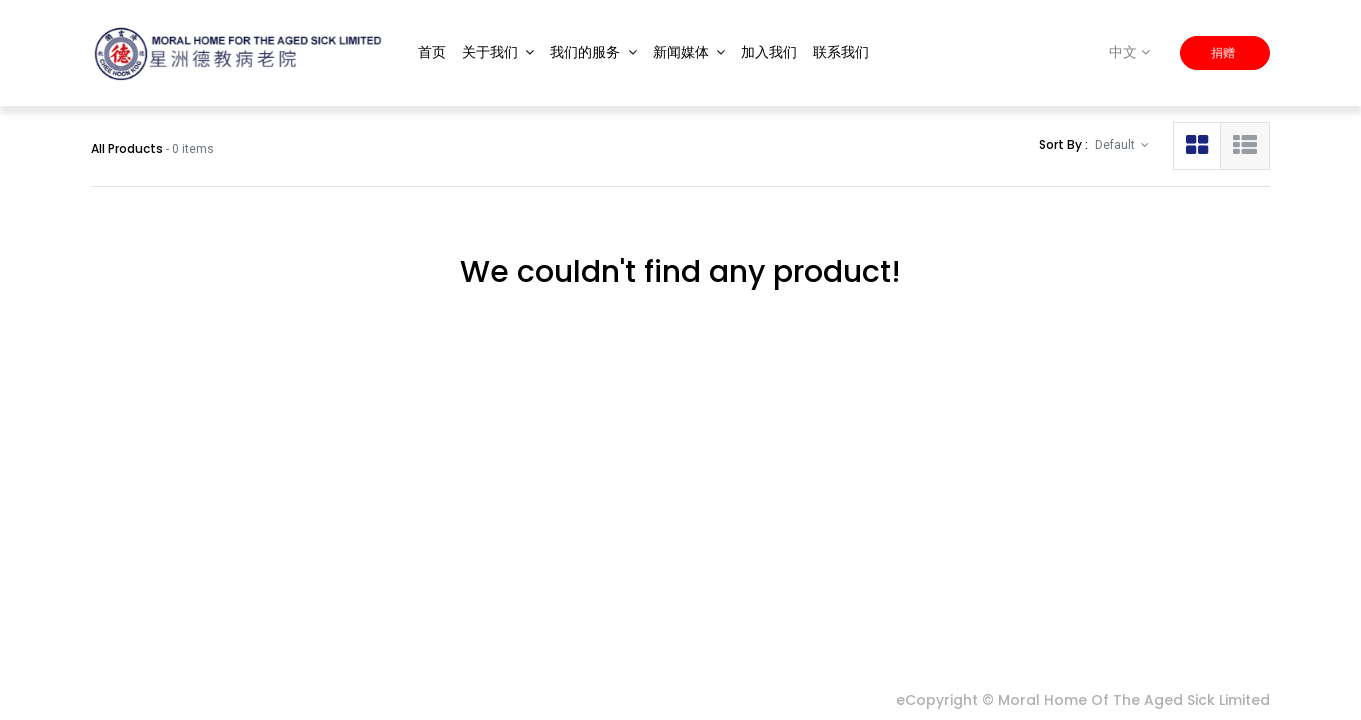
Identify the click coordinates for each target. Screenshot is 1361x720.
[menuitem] (432, 53)
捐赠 (1224, 52)
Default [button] (1116, 145)
